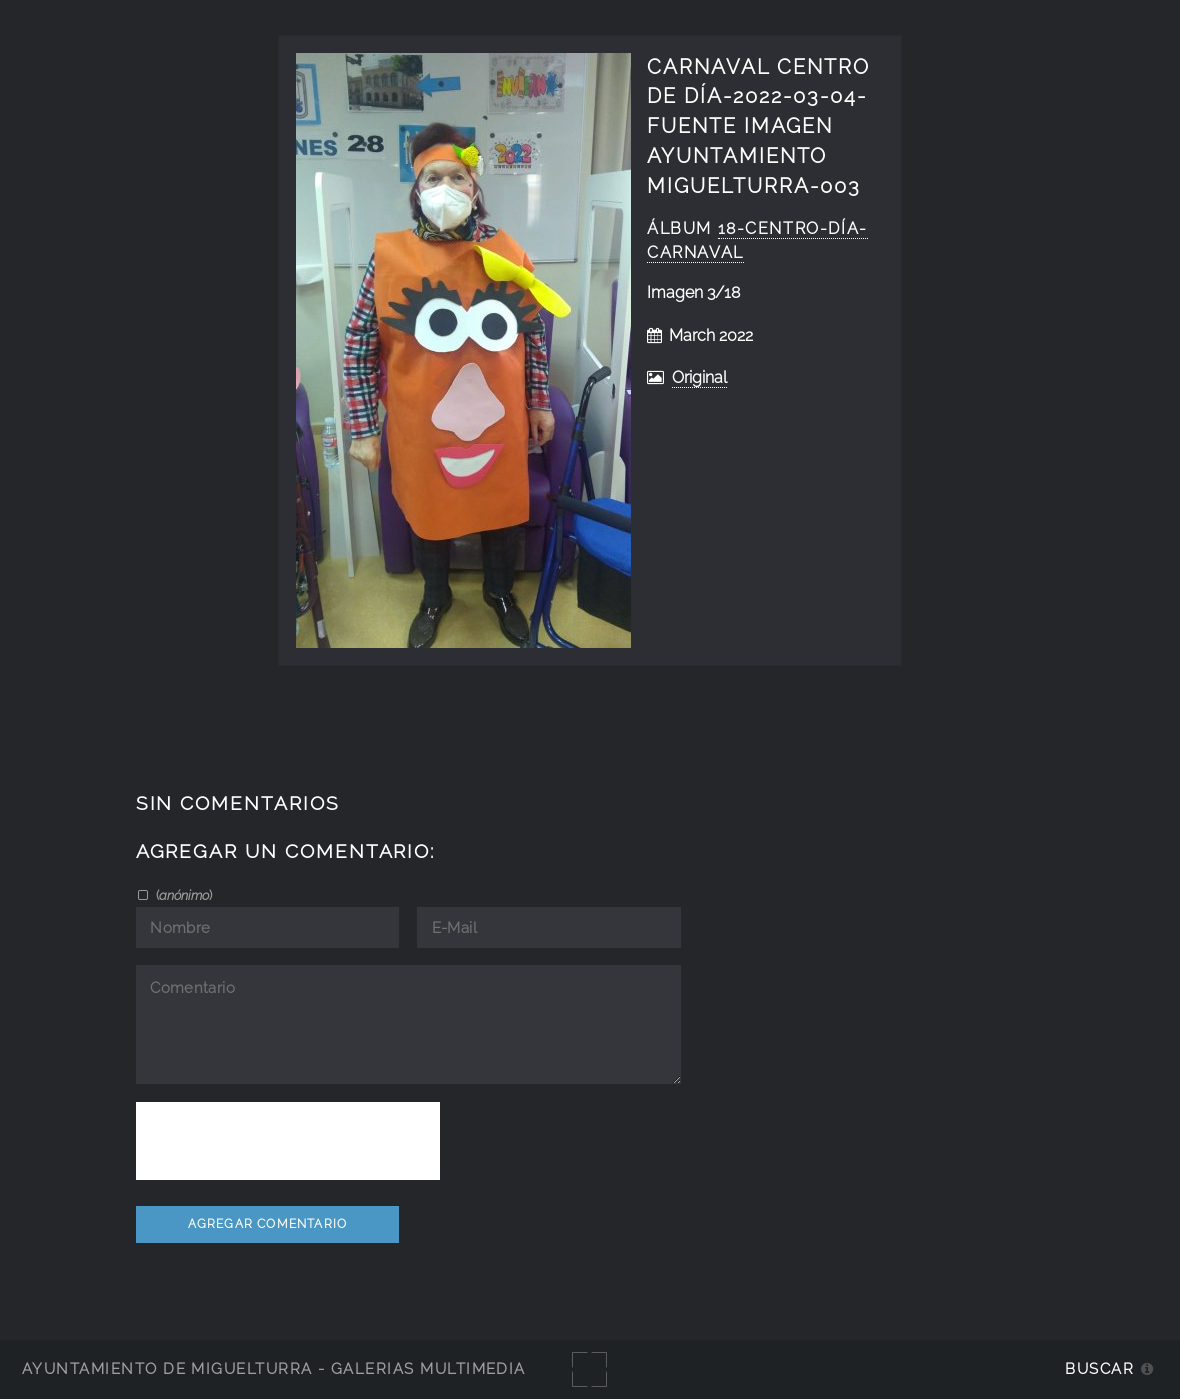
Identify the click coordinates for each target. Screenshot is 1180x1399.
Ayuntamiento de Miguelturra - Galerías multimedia (274, 1368)
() (182, 895)
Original (699, 377)
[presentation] (288, 1141)
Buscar (1099, 1368)
